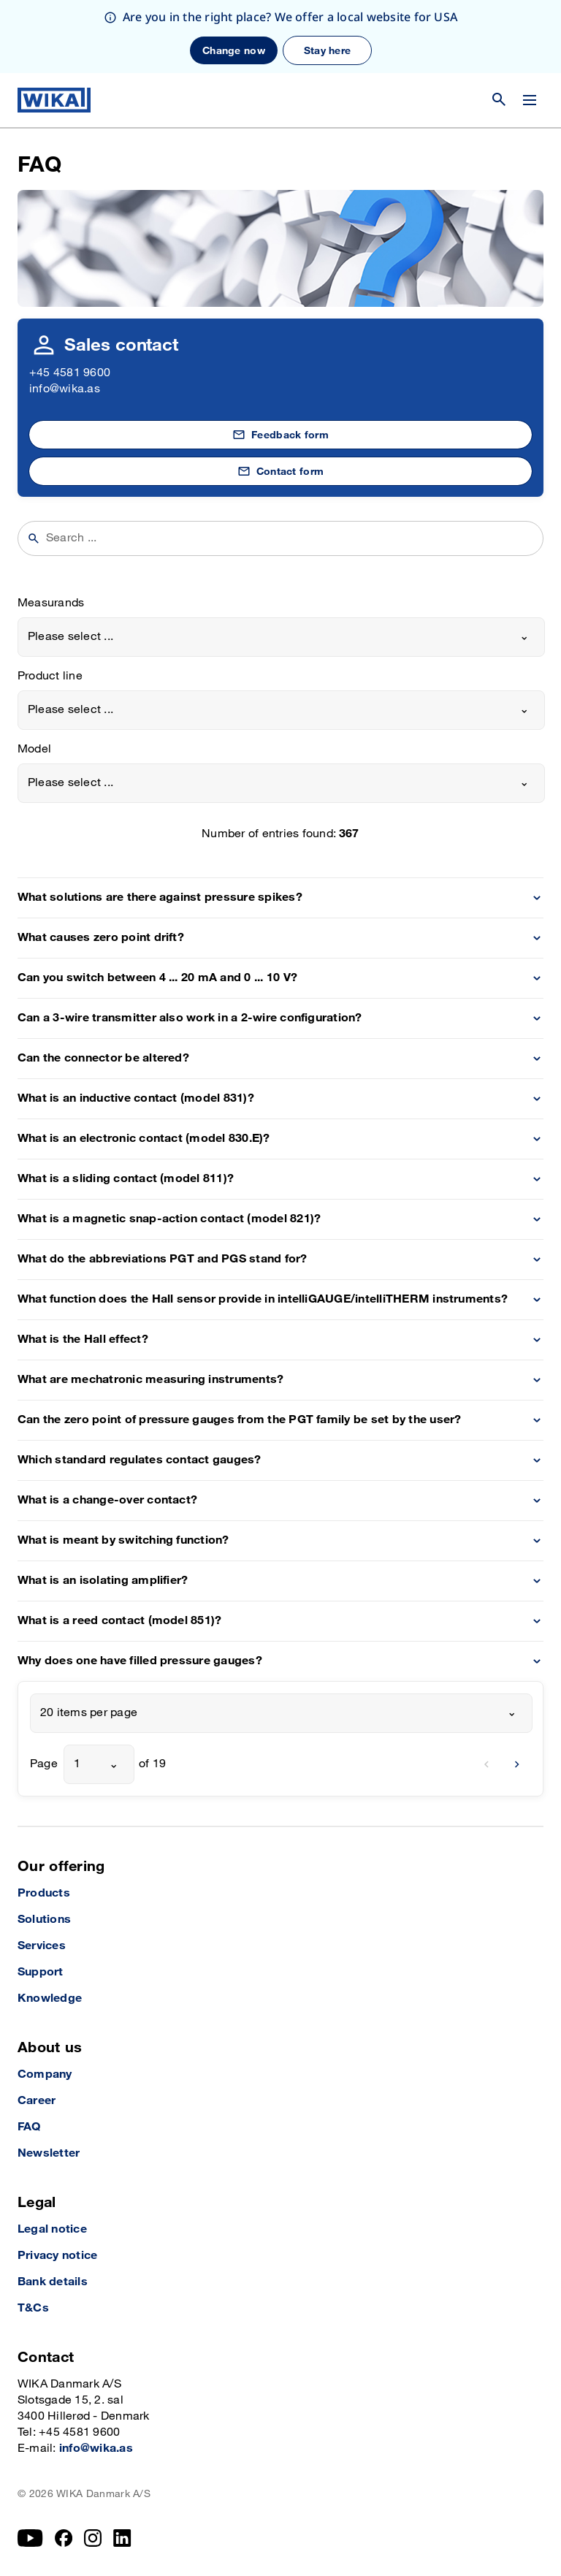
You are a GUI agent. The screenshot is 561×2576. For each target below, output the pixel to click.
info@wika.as (64, 389)
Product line (50, 676)
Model (34, 749)
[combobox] (281, 637)
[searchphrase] (290, 538)
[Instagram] (93, 2538)
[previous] (486, 1764)
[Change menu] (529, 100)
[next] (517, 1764)
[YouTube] (30, 2538)
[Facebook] (64, 2538)
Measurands (51, 603)
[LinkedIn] (122, 2538)
